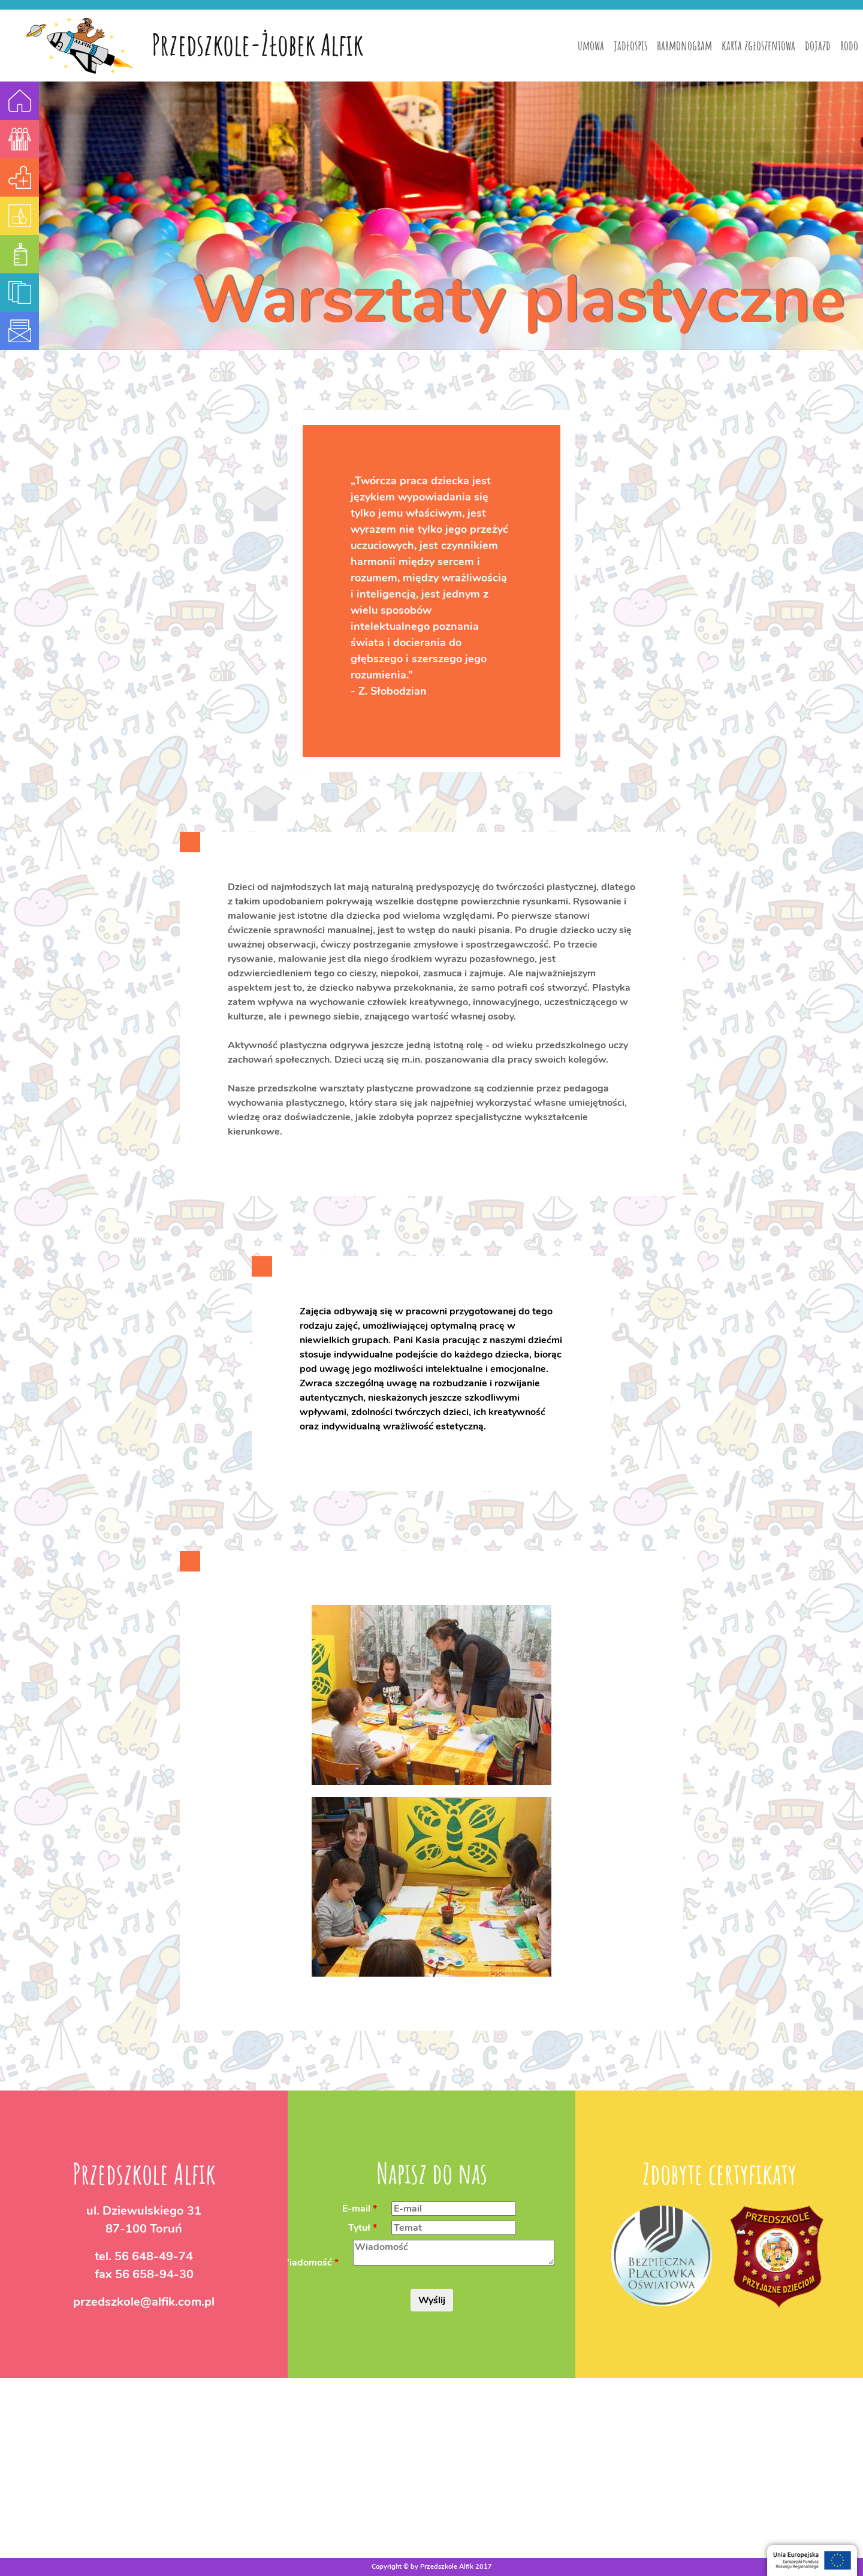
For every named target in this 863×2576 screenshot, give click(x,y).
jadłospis (630, 45)
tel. (144, 2256)
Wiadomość (305, 2262)
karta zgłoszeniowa (758, 45)
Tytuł (359, 2227)
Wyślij (431, 2299)
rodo (849, 45)
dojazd (818, 45)
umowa (591, 45)
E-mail (356, 2208)
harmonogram (684, 45)
